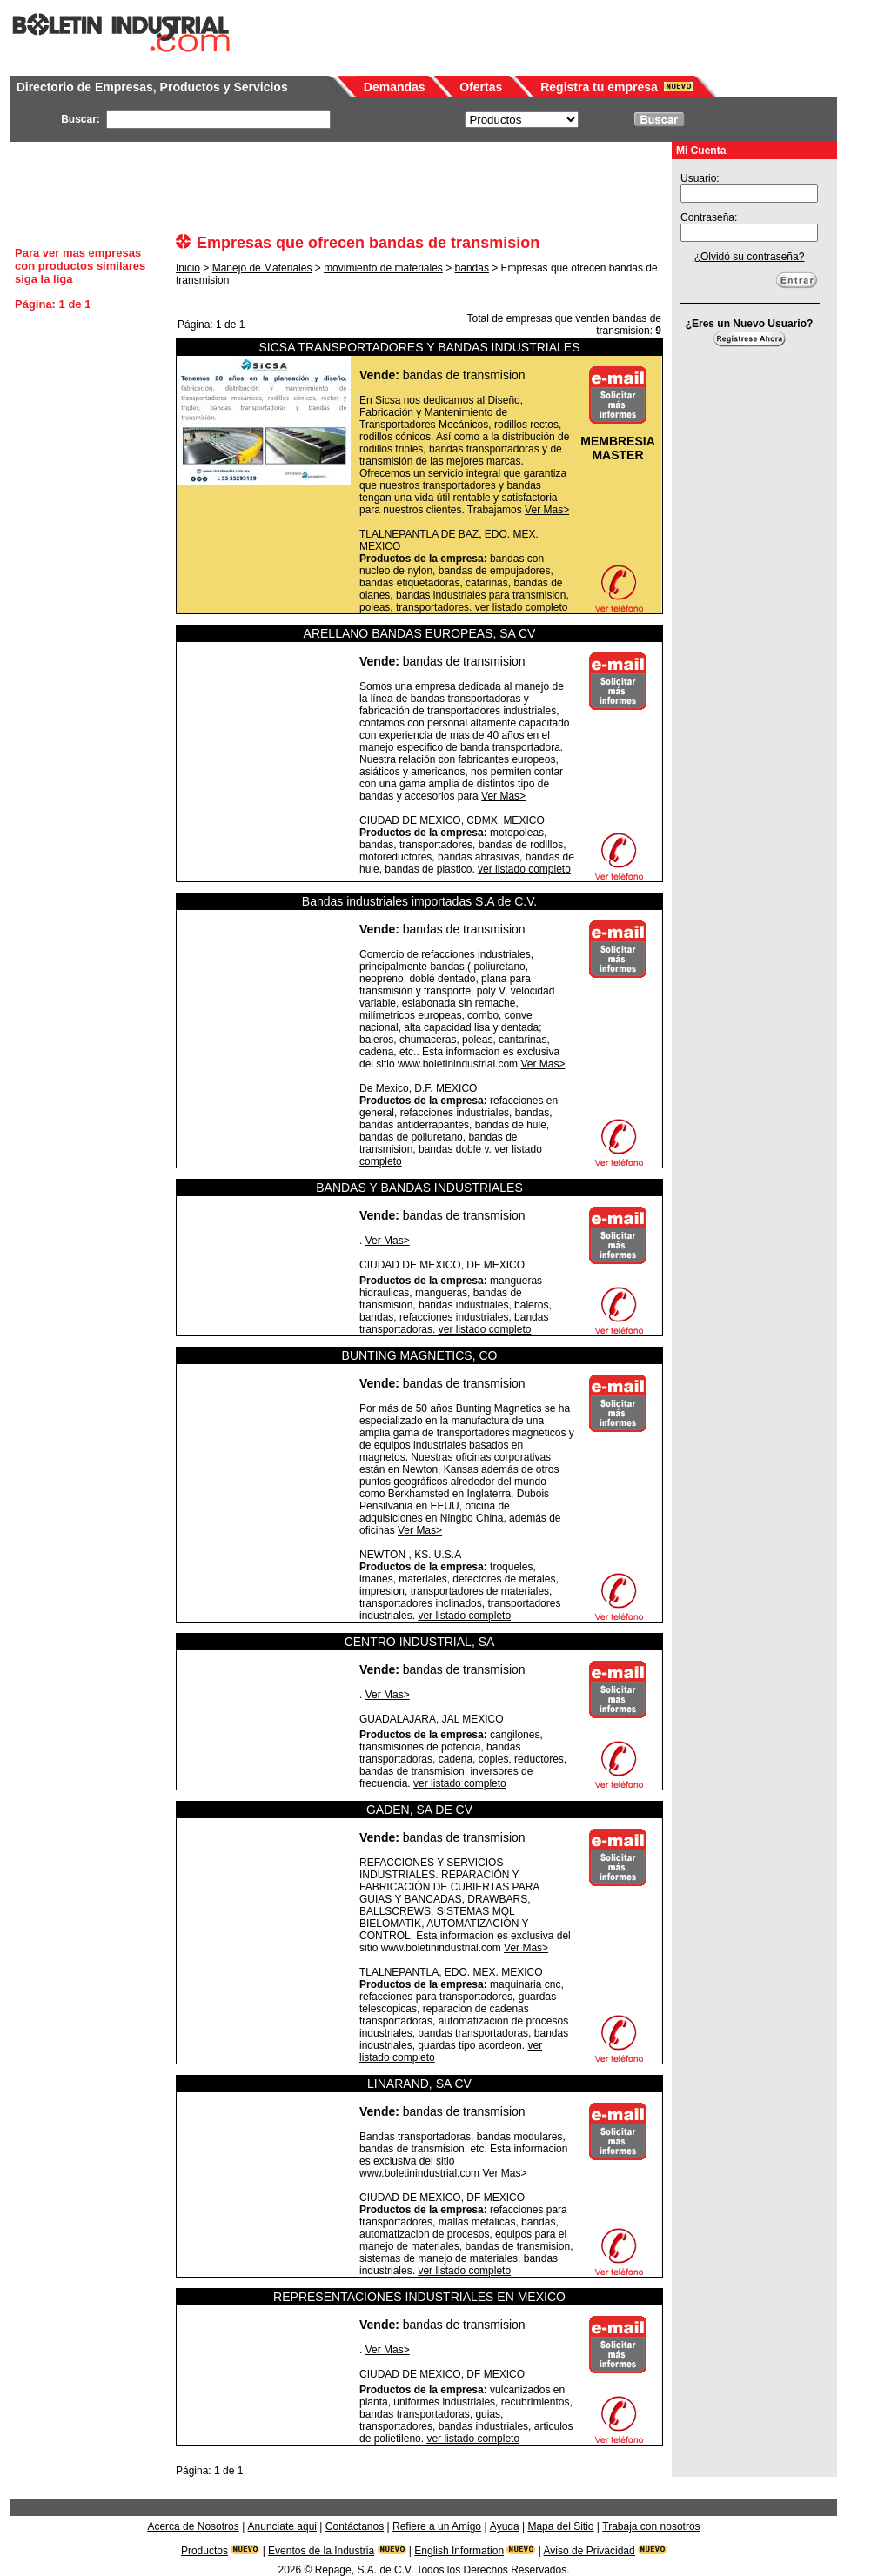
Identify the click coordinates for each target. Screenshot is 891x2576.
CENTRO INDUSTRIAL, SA (420, 1642)
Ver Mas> (547, 510)
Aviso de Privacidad (589, 2551)
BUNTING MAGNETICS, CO (420, 1355)
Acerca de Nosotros (192, 2526)
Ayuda (504, 2526)
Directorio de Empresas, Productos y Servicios (152, 87)
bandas (472, 268)
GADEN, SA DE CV (419, 1810)
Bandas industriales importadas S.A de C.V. (419, 901)
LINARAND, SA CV (419, 2084)
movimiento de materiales (383, 268)
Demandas (394, 87)
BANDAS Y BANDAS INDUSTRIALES (419, 1187)
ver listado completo (521, 607)
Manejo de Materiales (262, 268)
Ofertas (480, 87)
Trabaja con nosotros (651, 2526)
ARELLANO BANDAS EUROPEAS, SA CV (420, 633)
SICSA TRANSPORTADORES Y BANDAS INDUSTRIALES (418, 347)
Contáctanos (354, 2526)
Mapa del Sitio (560, 2526)
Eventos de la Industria (321, 2551)
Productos (204, 2551)
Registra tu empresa (599, 87)
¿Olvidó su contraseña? (749, 257)
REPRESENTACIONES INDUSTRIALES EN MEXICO (419, 2297)
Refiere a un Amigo (436, 2526)
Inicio (188, 268)
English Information (459, 2551)
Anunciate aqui (282, 2526)
